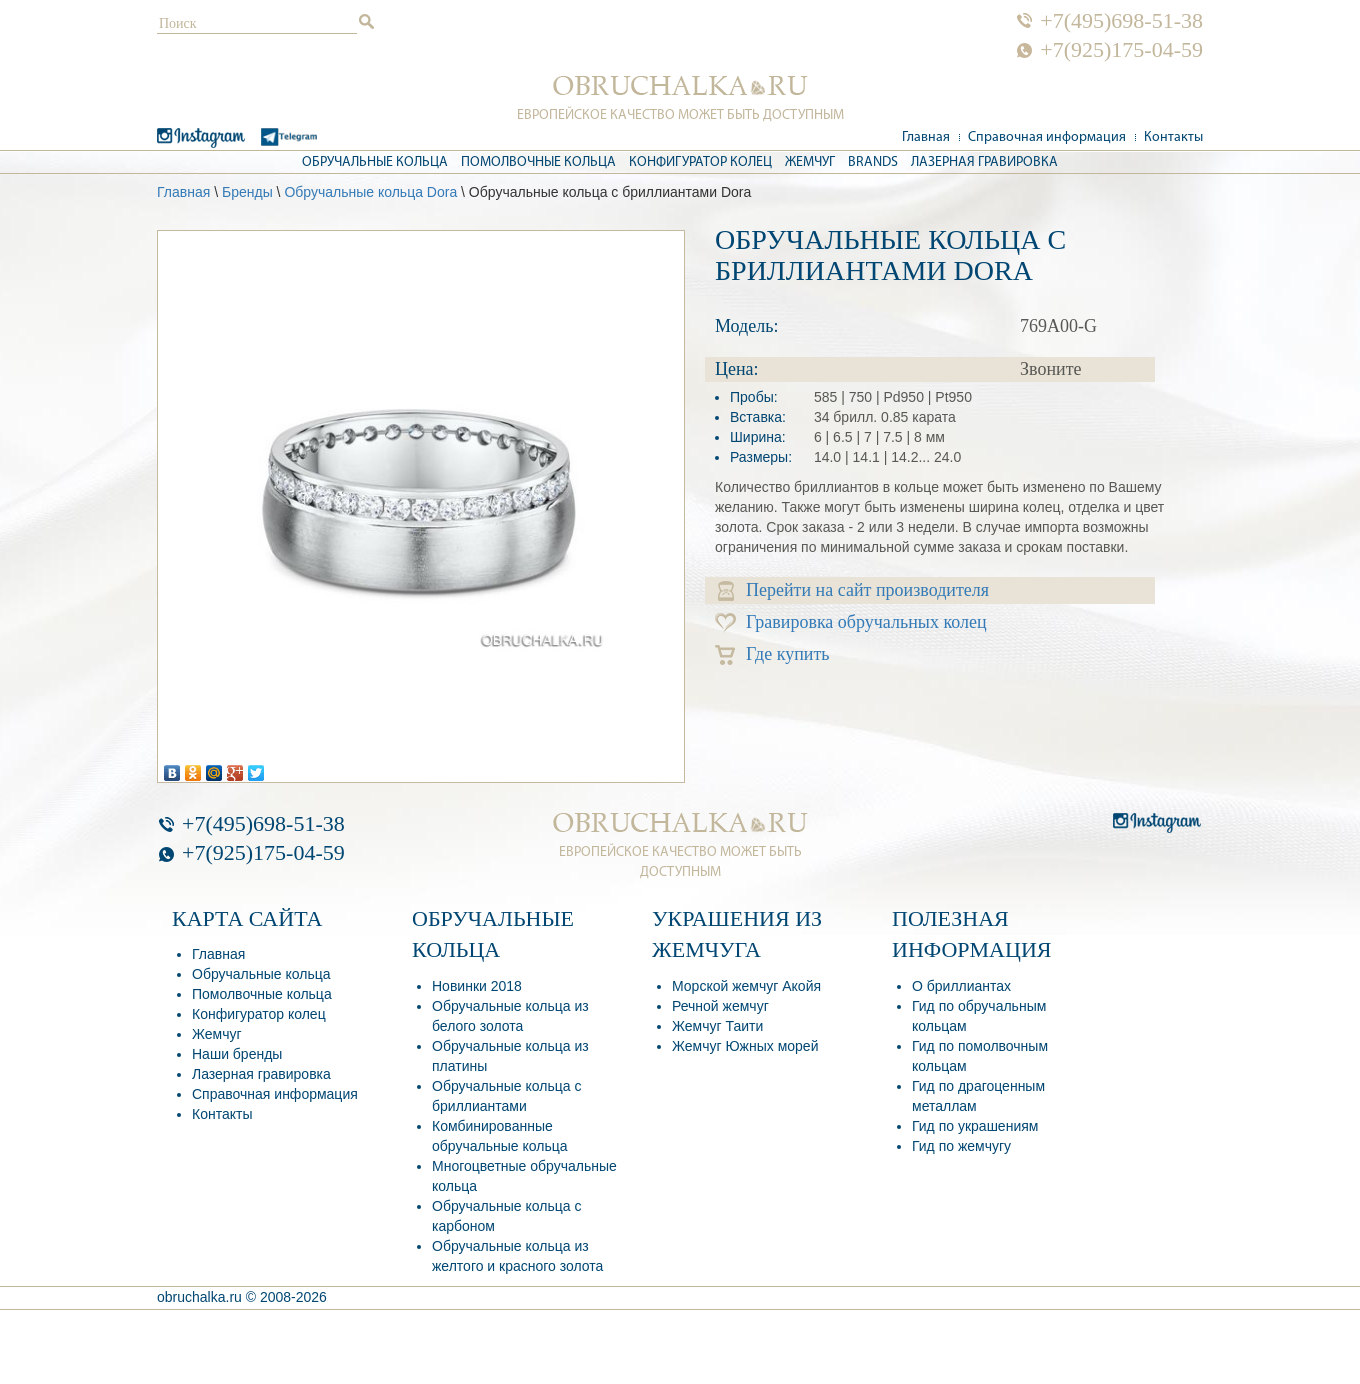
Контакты (1173, 137)
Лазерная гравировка (984, 162)
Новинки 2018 (477, 986)
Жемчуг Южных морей (745, 1046)
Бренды (247, 192)
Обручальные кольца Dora (370, 192)
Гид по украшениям (975, 1126)
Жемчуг (810, 162)
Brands (873, 162)
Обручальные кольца (375, 162)
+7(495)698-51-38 (1121, 21)
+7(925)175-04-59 (1121, 50)
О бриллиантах (961, 986)
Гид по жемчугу (961, 1146)
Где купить (772, 654)
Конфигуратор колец (700, 162)
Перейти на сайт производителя (853, 590)
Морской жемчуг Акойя (746, 986)
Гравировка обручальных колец (851, 622)
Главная (926, 137)
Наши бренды (237, 1054)
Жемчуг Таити (717, 1026)
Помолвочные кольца (538, 162)
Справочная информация (1047, 137)
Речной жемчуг (720, 1006)
